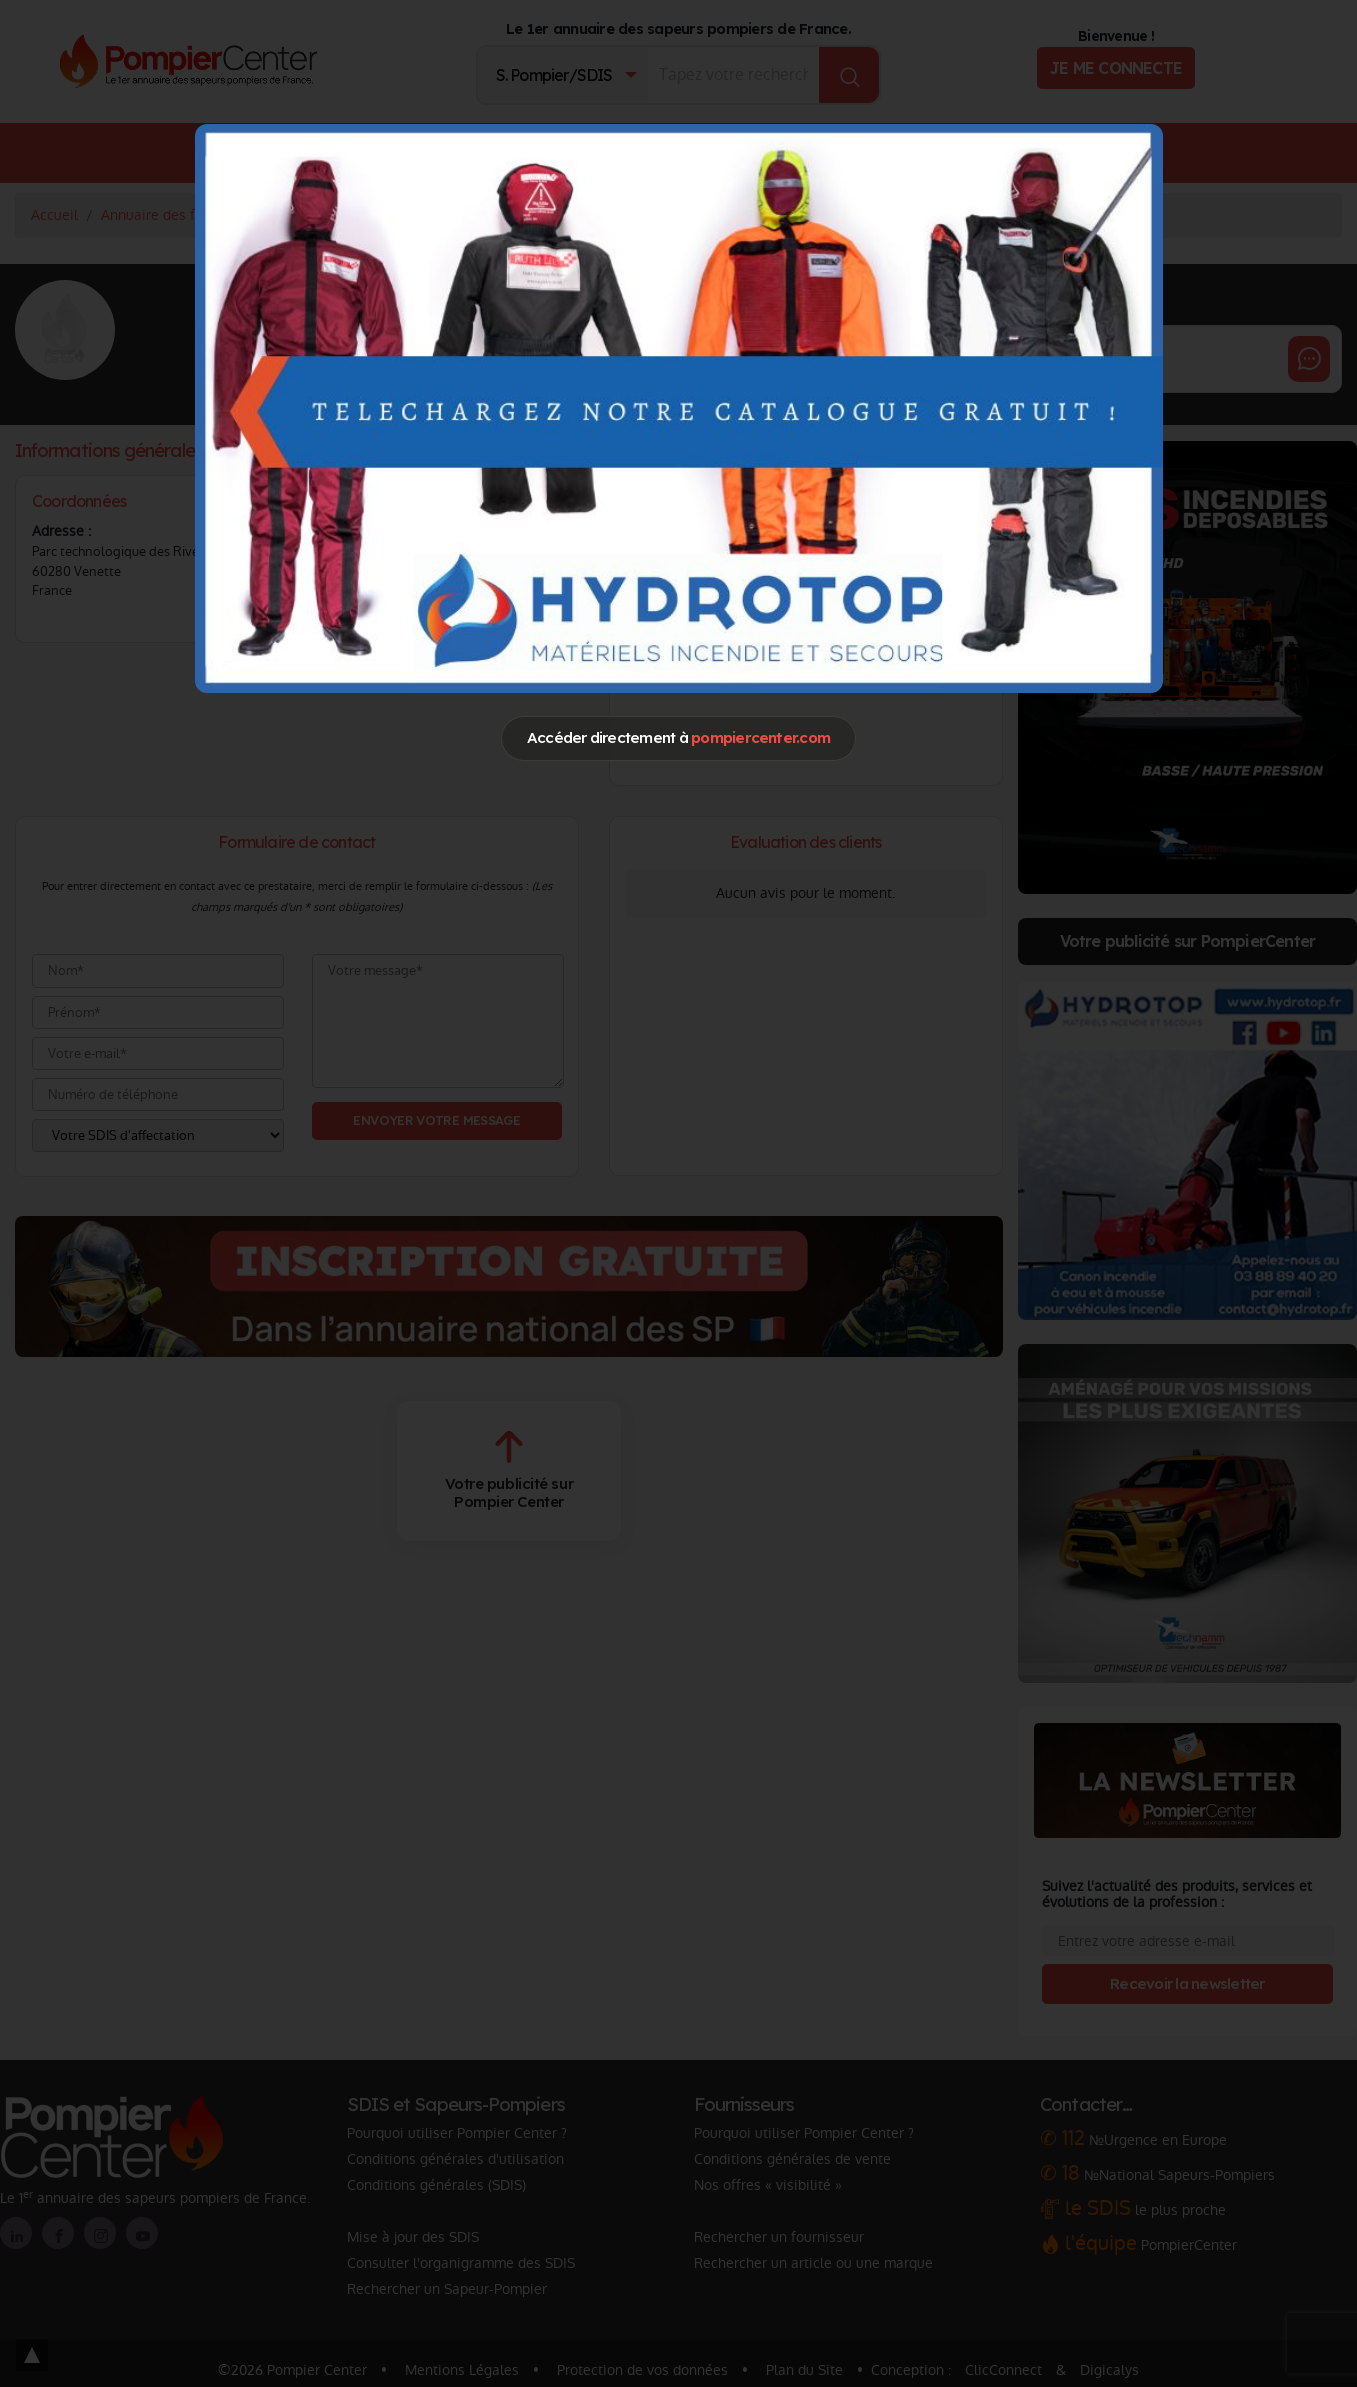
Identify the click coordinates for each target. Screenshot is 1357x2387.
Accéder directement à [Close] (678, 737)
